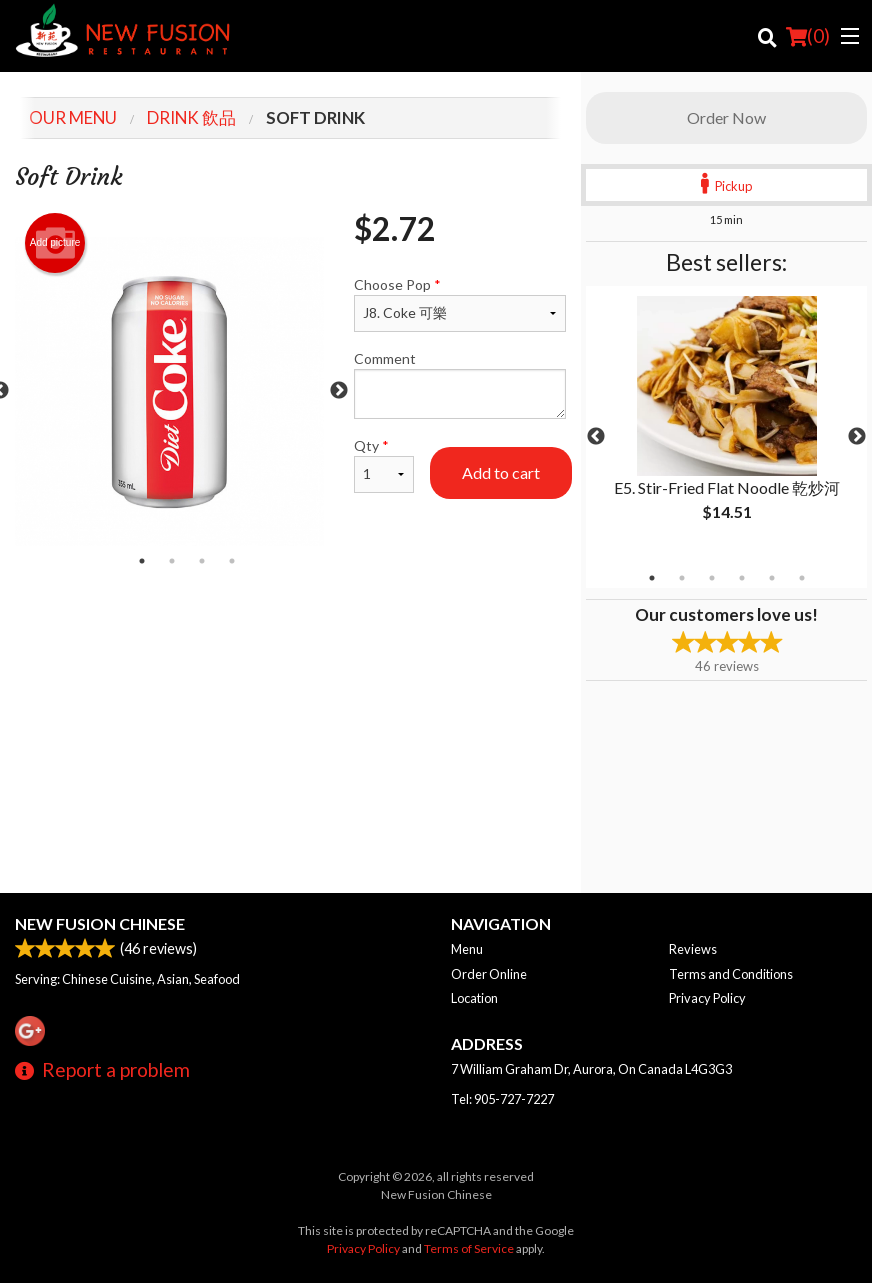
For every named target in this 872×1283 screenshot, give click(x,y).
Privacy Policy (707, 998)
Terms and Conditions (731, 974)
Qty (384, 465)
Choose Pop (460, 304)
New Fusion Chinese (100, 923)
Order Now (726, 117)
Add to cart (501, 472)
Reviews (693, 949)
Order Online (489, 974)
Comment (460, 384)
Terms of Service (469, 1248)
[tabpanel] (726, 425)
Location (474, 998)
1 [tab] (652, 578)
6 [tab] (802, 578)
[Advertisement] (290, 641)
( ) (808, 36)
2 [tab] (682, 578)
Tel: (502, 1099)
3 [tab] (712, 578)
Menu (467, 949)
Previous (596, 437)
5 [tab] (772, 578)
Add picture (55, 243)
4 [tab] (742, 578)
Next (857, 437)
